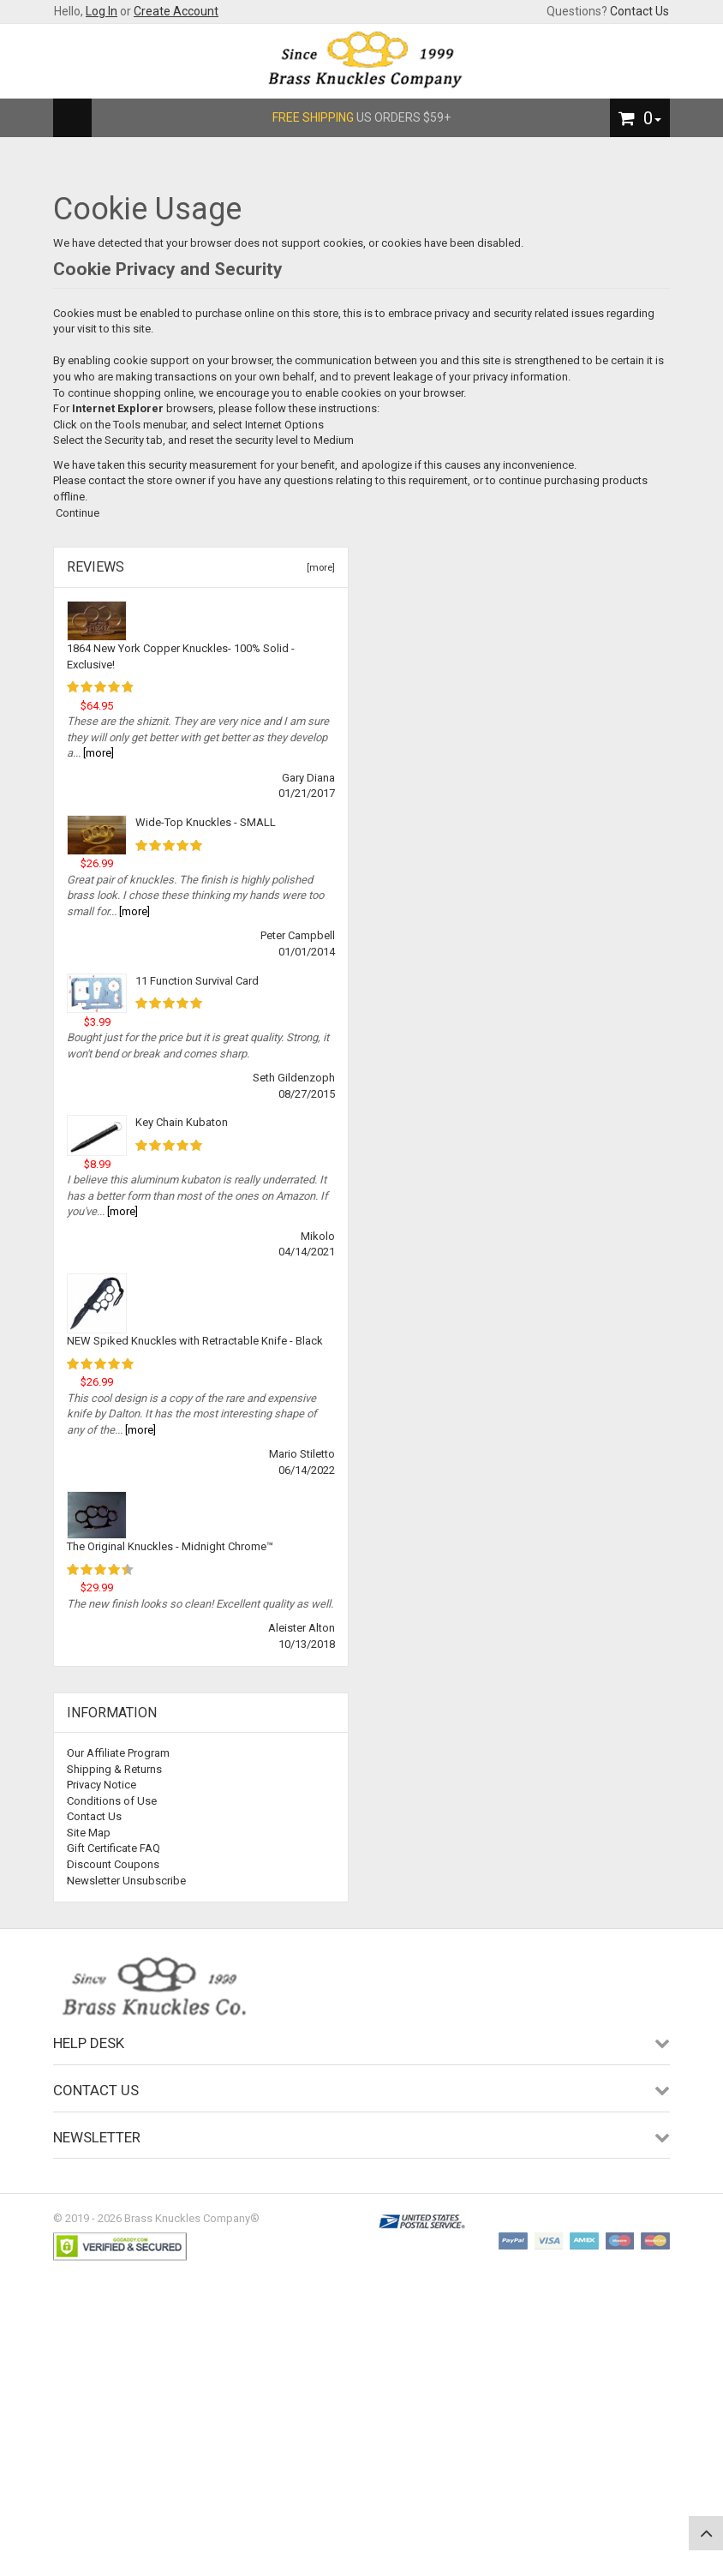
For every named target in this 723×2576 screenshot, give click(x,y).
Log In (101, 11)
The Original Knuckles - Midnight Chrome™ (170, 1546)
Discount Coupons (113, 1864)
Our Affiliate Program (118, 1752)
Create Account (176, 11)
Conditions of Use (112, 1800)
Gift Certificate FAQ (113, 1848)
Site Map (89, 1832)
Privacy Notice (101, 1784)
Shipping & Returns (114, 1769)
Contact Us (639, 11)
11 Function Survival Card (197, 980)
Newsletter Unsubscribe (126, 1880)
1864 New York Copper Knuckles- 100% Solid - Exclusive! (181, 656)
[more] (318, 567)
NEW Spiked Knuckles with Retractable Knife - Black (195, 1340)
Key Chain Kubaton (181, 1122)
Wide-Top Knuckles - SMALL (205, 822)
